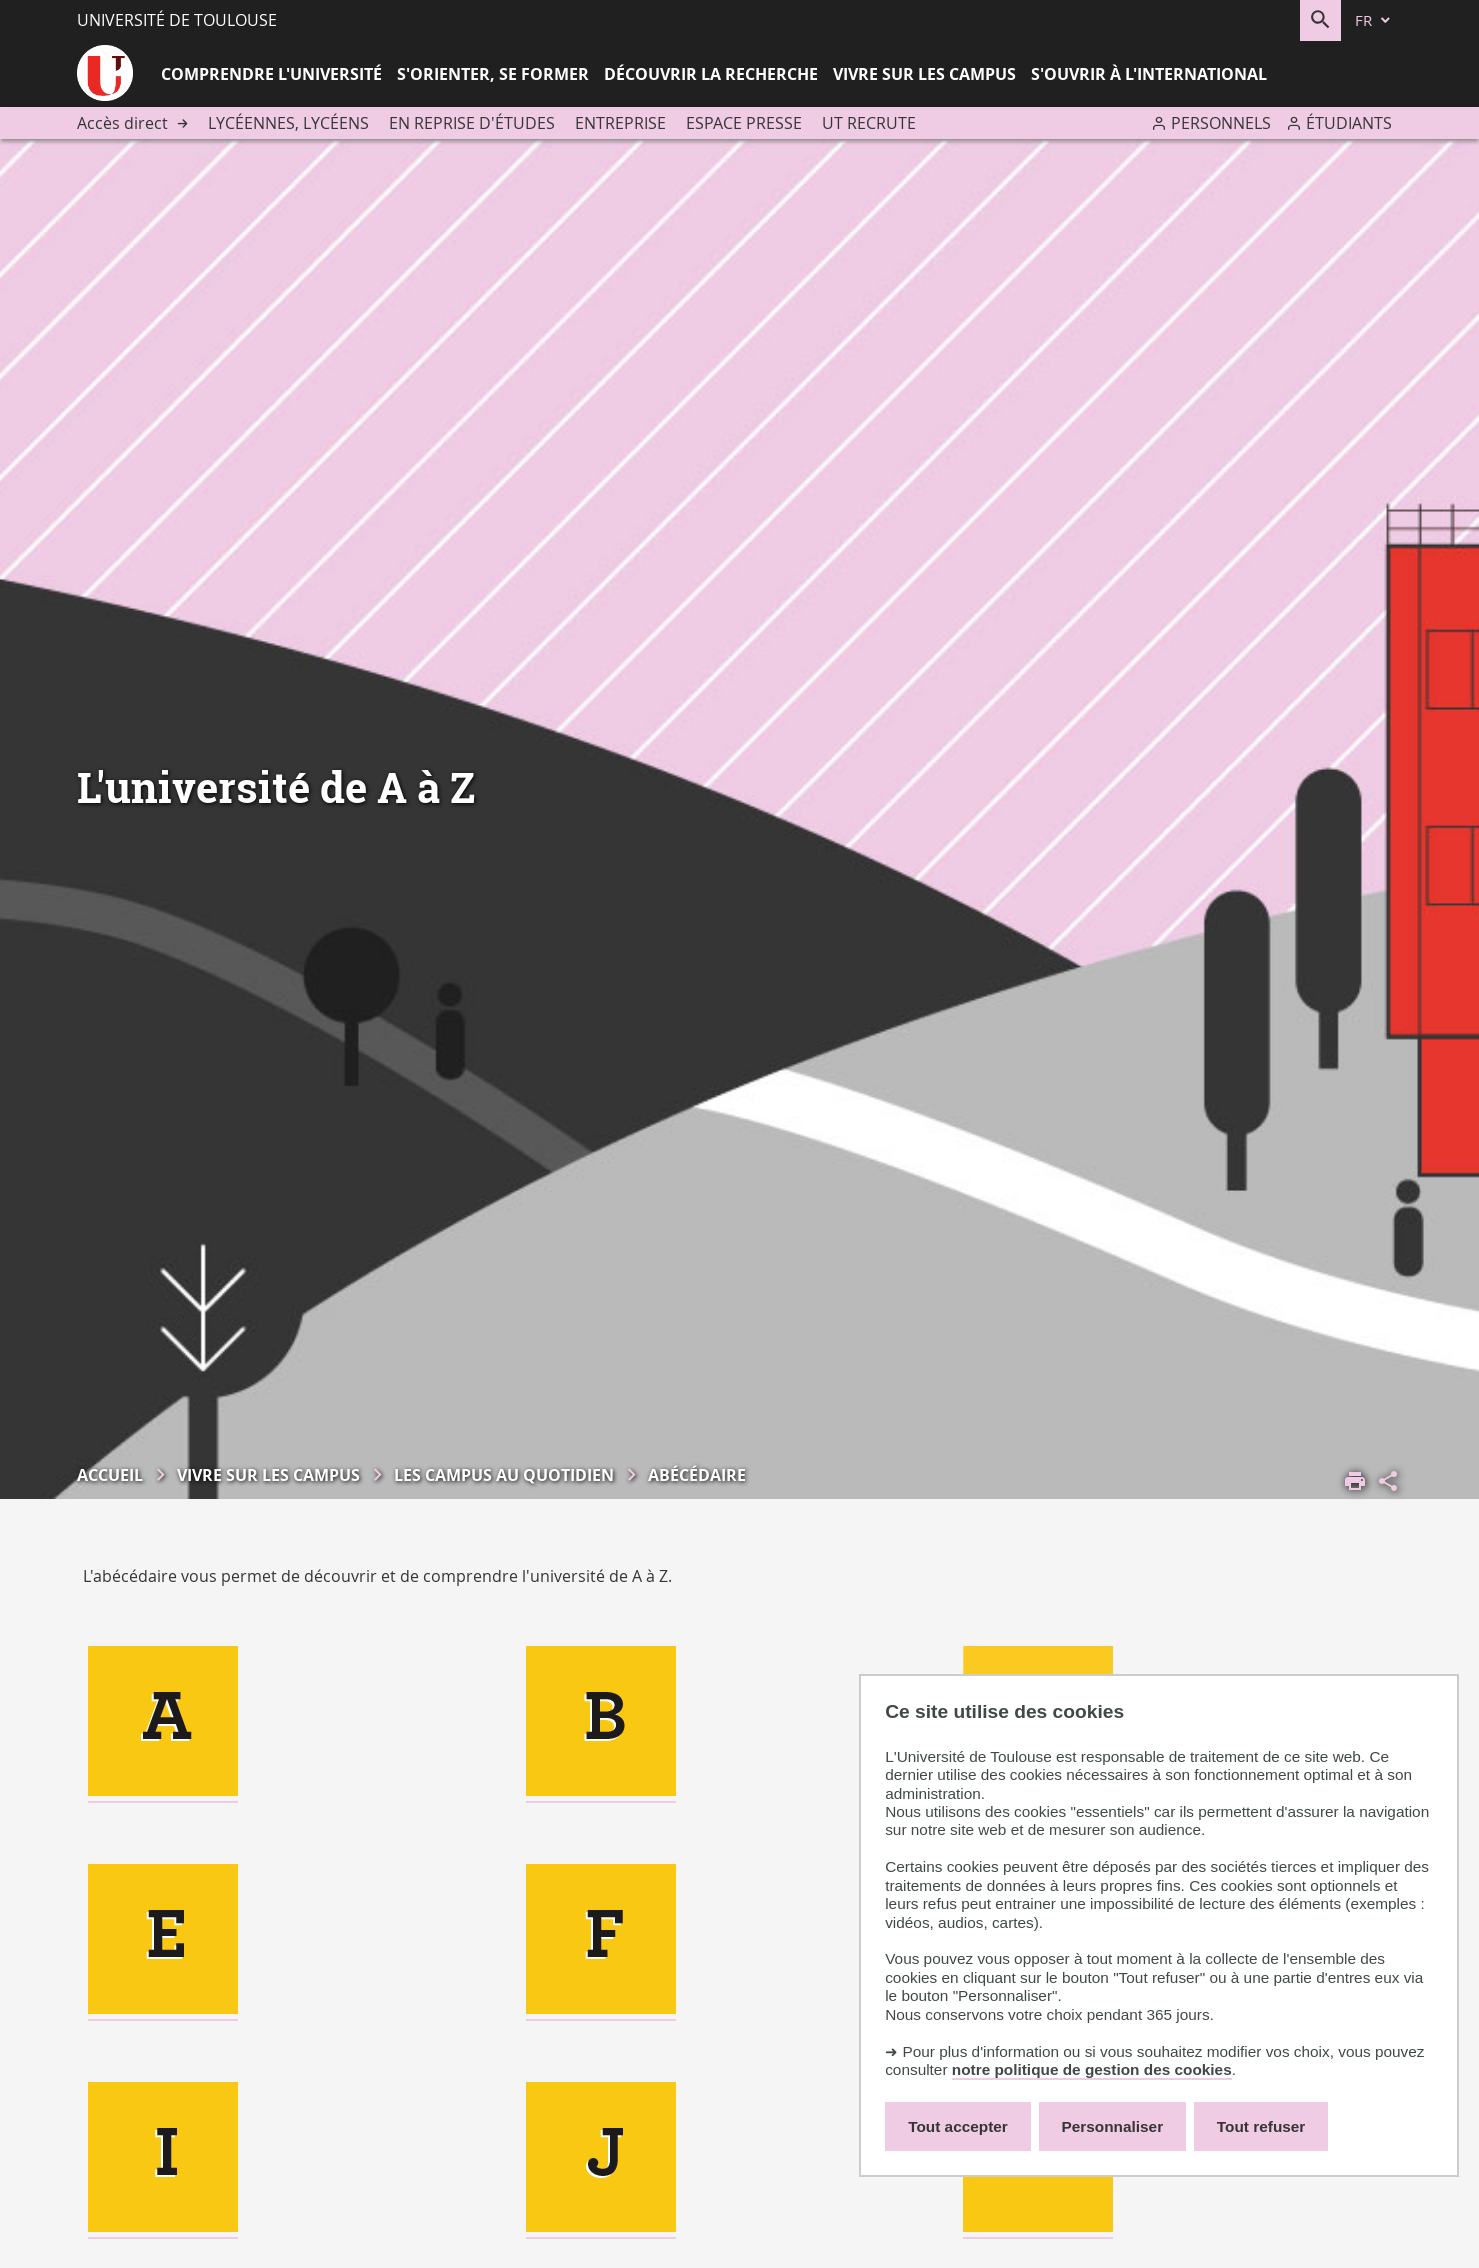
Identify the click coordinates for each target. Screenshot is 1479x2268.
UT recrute (869, 123)
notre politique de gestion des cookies (1092, 2069)
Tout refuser (1261, 2126)
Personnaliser (1113, 2126)
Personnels (1221, 123)
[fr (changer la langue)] (1374, 20)
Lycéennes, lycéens (288, 123)
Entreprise (620, 123)
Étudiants (1349, 123)
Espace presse (744, 123)
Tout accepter (958, 2126)
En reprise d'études (472, 123)
